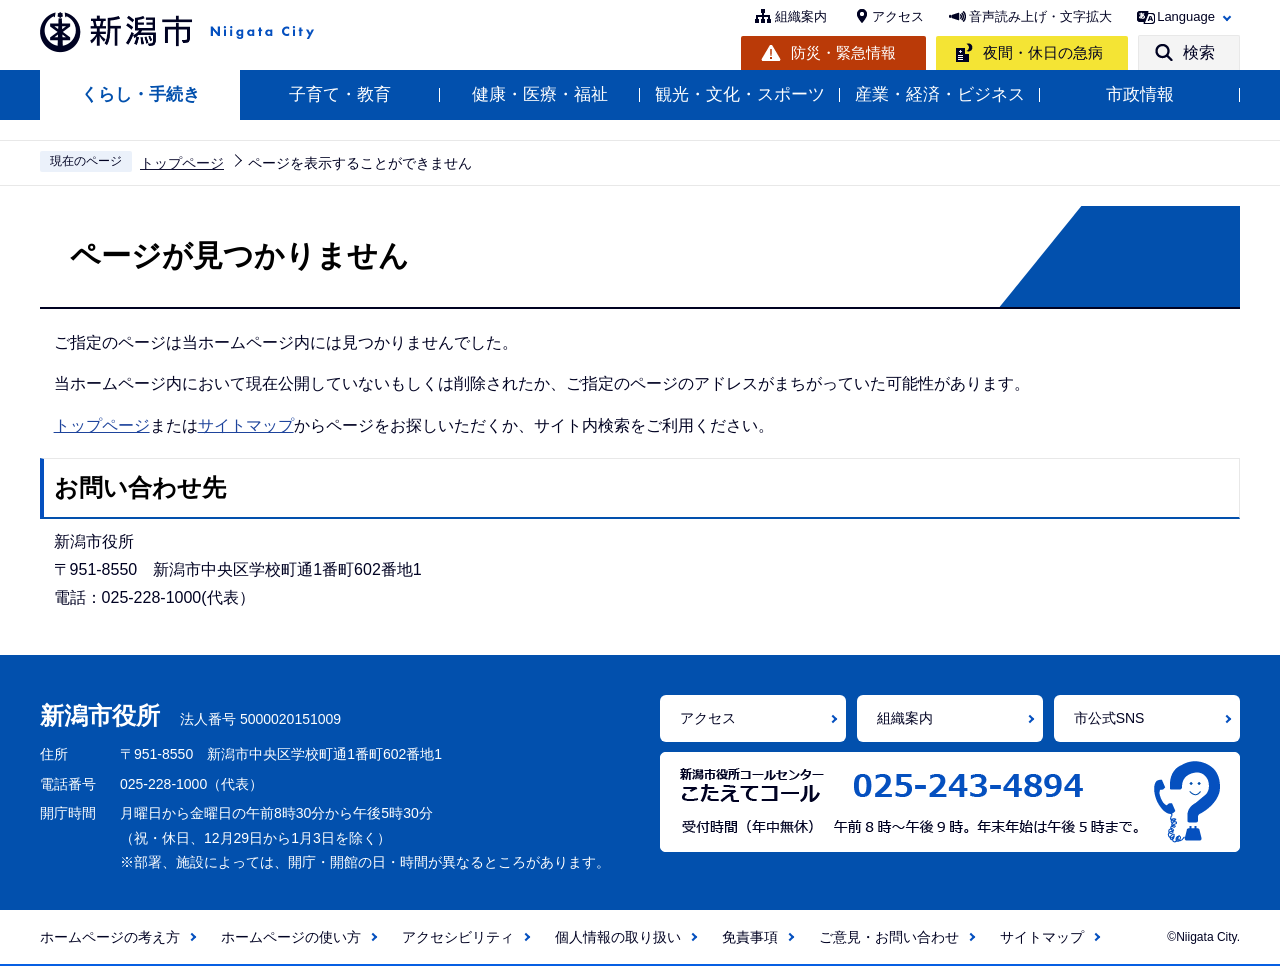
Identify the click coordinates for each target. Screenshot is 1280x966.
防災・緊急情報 (843, 52)
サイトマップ (246, 425)
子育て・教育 (340, 94)
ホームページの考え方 (110, 937)
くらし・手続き (140, 94)
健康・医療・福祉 (540, 94)
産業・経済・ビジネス (940, 94)
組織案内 (801, 16)
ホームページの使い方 (291, 937)
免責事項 (750, 937)
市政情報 (1140, 94)
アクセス (898, 16)
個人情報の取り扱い (618, 937)
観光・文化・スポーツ (740, 94)
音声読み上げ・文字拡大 (1040, 16)
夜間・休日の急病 (1043, 52)
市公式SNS (1109, 718)
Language (1186, 16)
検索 (1199, 52)
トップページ (182, 163)
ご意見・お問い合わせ (889, 937)
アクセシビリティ (458, 937)
